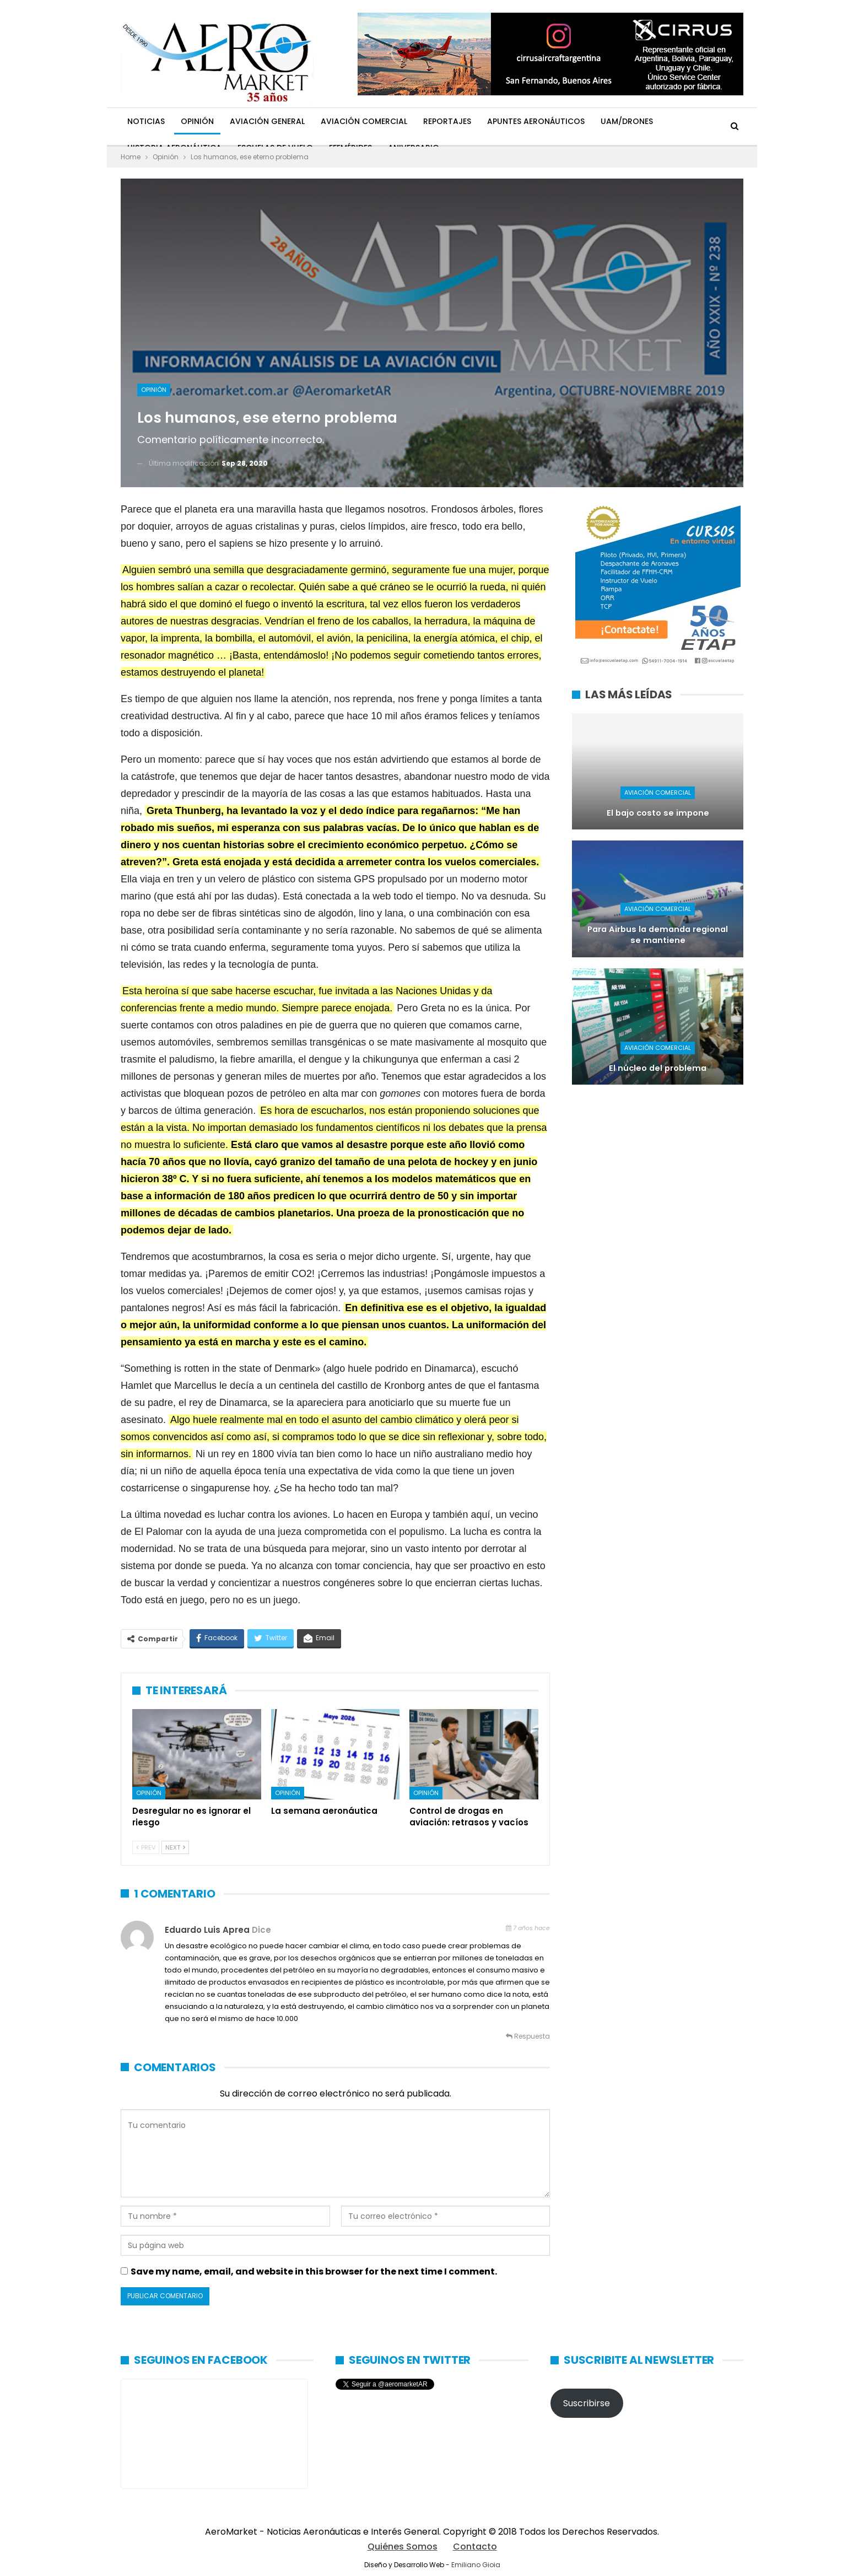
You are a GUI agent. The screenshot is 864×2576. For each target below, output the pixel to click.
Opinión (197, 121)
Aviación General (267, 121)
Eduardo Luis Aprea (207, 1930)
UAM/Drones (627, 121)
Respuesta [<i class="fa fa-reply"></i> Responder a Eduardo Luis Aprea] (528, 2036)
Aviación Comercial (364, 121)
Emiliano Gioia (475, 2564)
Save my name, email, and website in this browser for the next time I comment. (314, 2271)
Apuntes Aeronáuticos (536, 121)
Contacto (475, 2546)
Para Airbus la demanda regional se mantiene (657, 935)
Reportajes (447, 121)
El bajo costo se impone (658, 812)
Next (175, 1847)
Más (677, 121)
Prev (145, 1847)
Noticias (146, 121)
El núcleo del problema (657, 1068)
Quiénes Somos (403, 2546)
